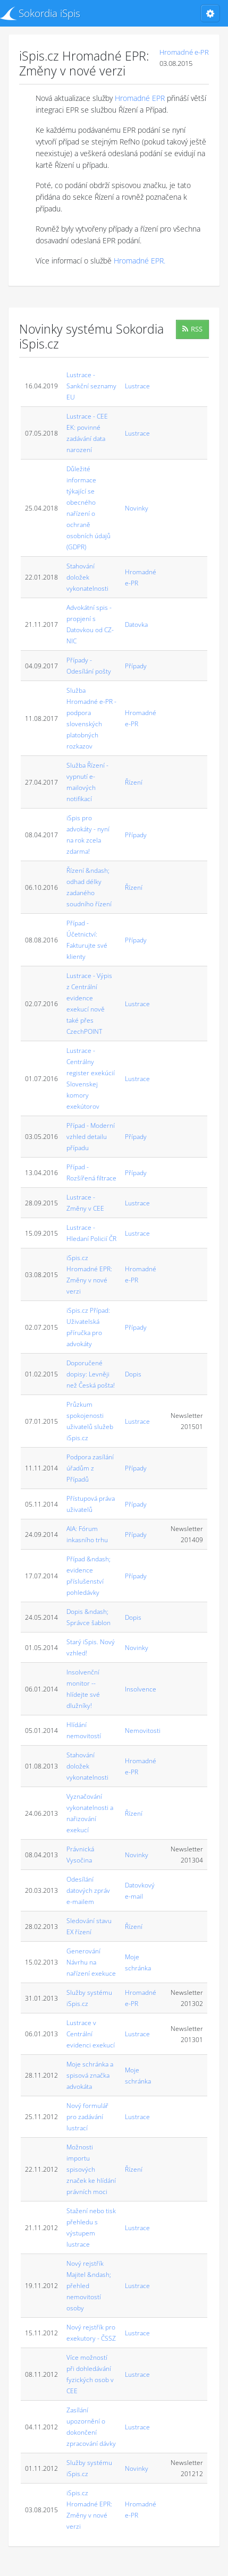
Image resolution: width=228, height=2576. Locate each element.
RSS (192, 329)
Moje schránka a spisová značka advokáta (89, 2075)
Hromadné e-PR (184, 52)
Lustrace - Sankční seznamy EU (91, 386)
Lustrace (137, 385)
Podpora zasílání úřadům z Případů (90, 1468)
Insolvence (140, 1689)
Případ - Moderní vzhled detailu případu (90, 1136)
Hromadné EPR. (139, 261)
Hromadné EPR (140, 98)
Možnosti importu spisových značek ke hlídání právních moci (91, 2169)
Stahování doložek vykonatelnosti (87, 577)
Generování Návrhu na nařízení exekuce (91, 1962)
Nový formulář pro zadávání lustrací (87, 2116)
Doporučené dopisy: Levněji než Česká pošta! (90, 1374)
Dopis (133, 1374)
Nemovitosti (143, 1730)
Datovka (136, 624)
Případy (136, 665)
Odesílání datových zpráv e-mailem (88, 1890)
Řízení (133, 782)
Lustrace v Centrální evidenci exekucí (90, 2034)
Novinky (136, 508)
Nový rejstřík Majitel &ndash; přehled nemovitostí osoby (88, 2286)
